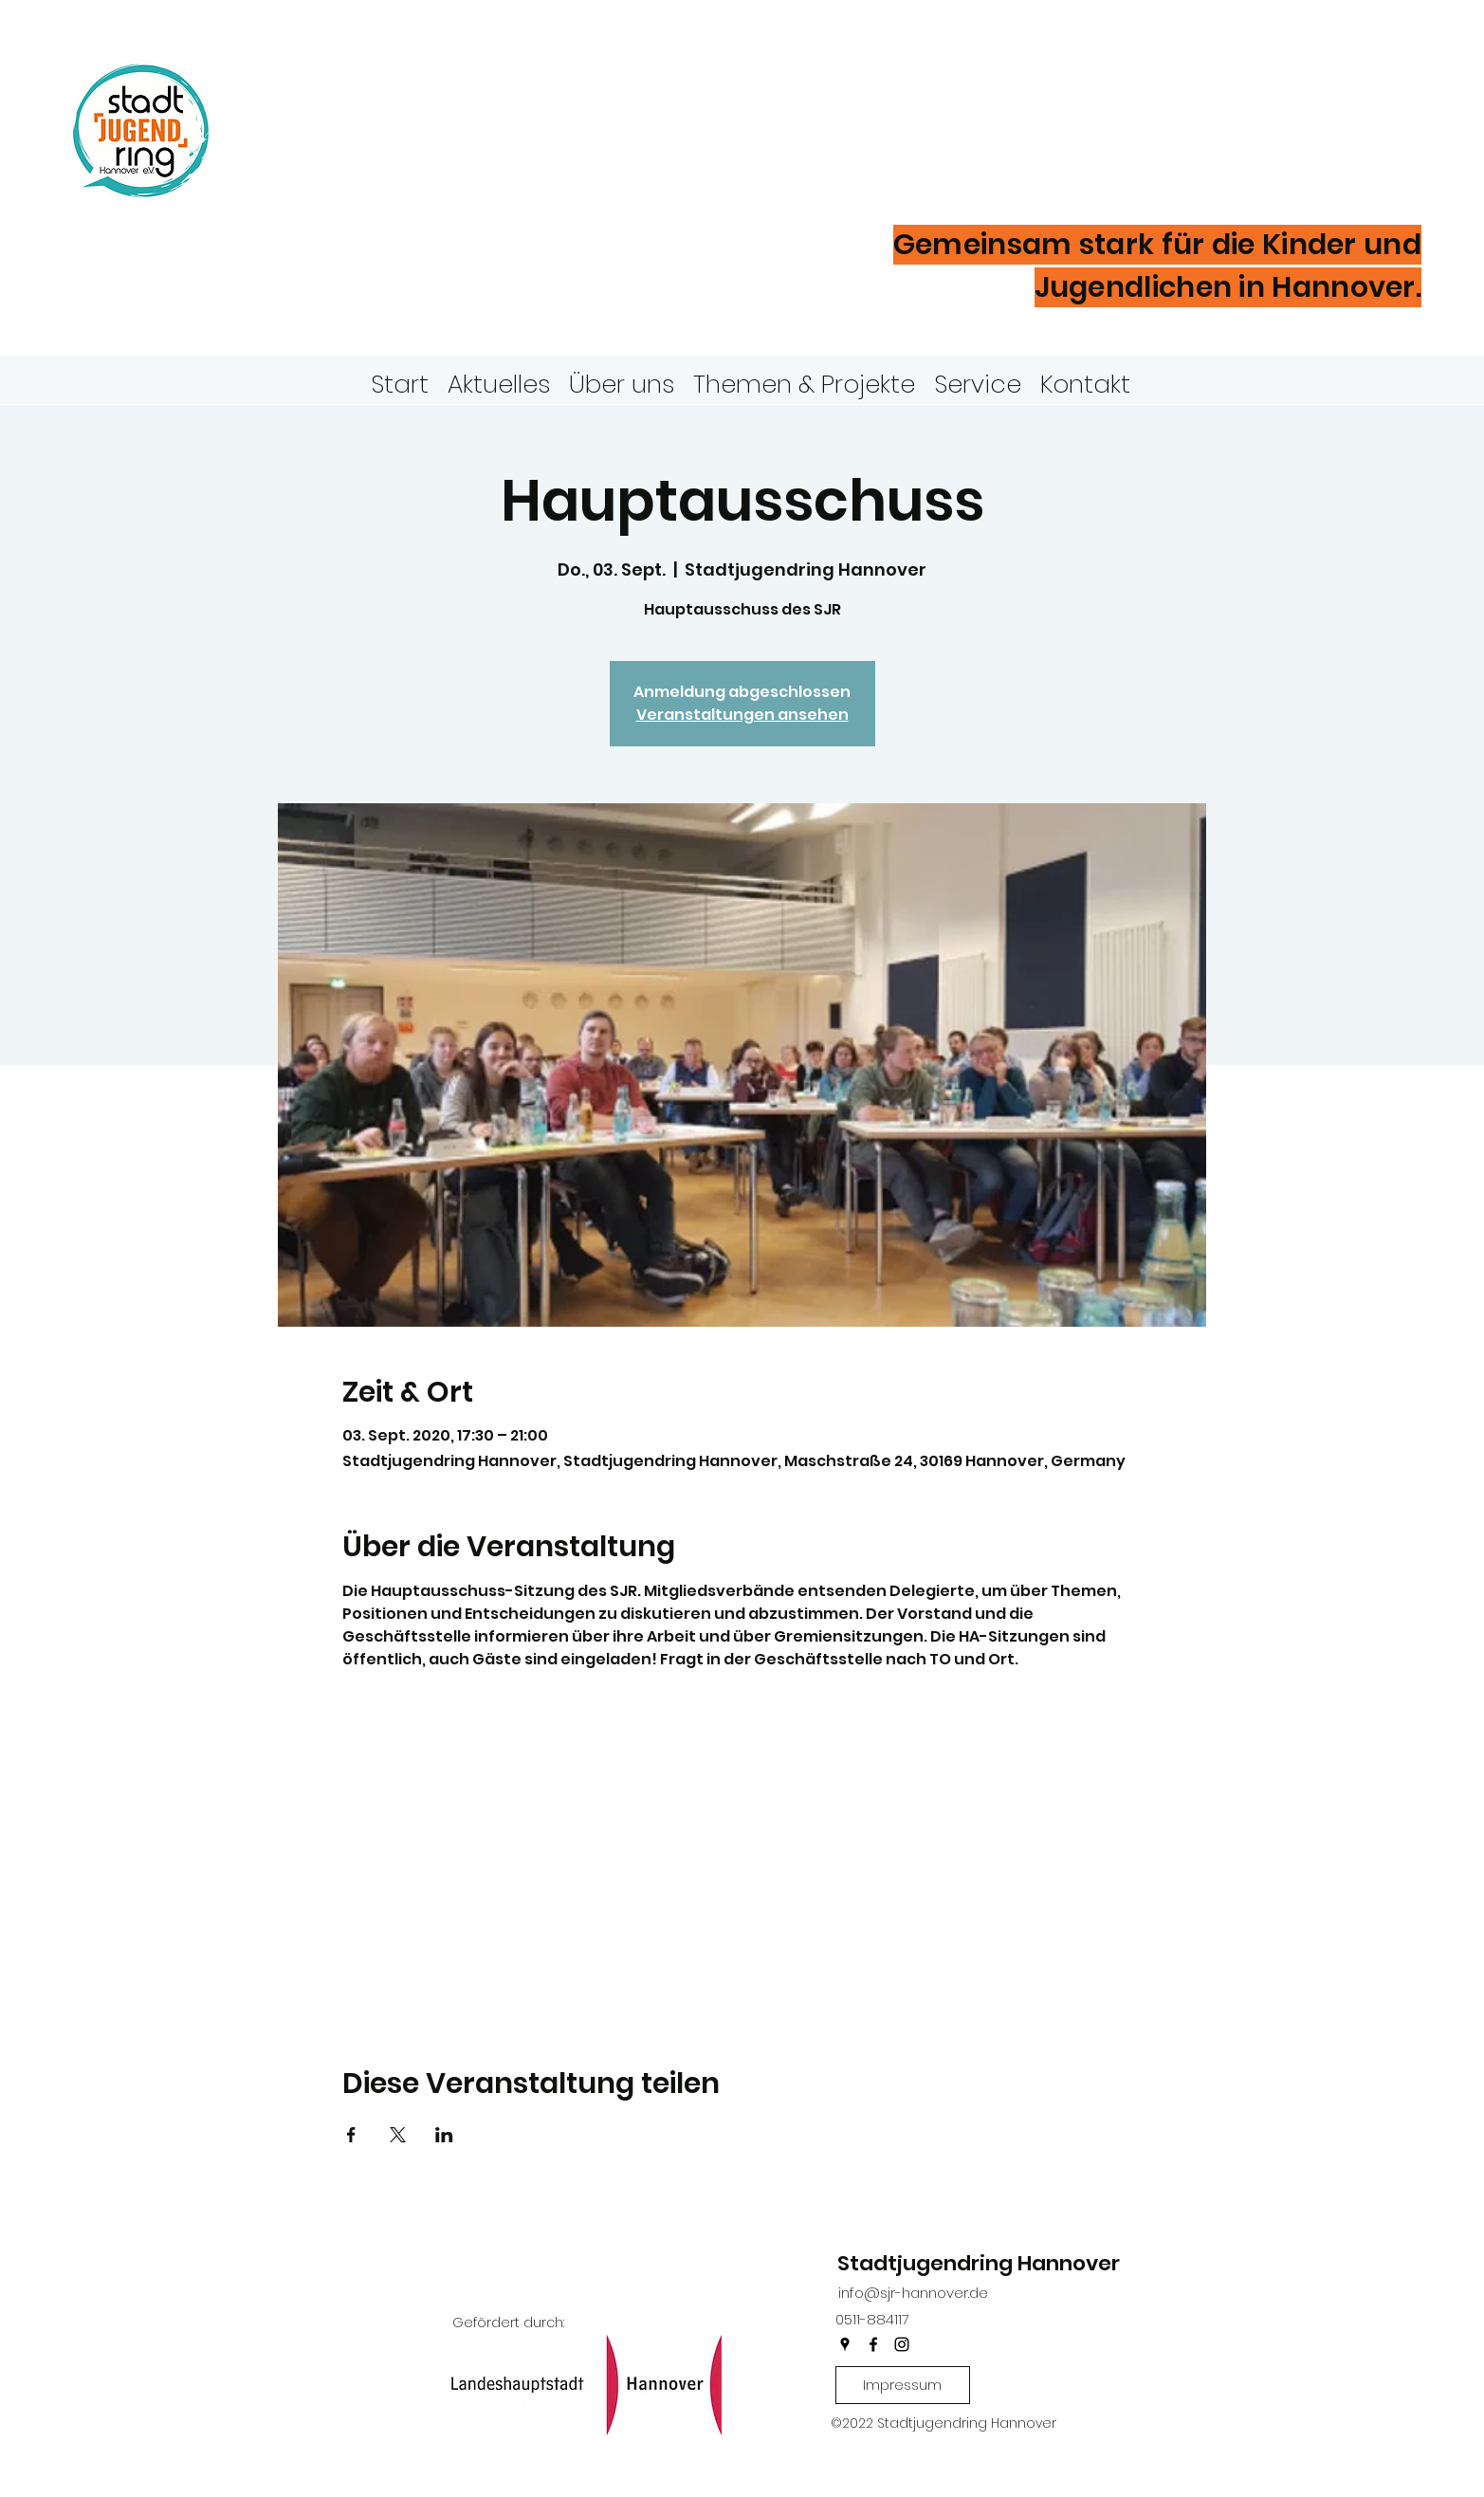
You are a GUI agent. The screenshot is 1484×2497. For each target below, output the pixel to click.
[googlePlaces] (844, 2344)
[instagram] (901, 2344)
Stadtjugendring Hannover (978, 2263)
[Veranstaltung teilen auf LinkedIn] (444, 2134)
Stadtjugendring (439, 99)
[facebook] (873, 2344)
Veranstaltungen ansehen (742, 714)
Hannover (360, 160)
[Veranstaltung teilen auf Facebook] (351, 2134)
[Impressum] (902, 2385)
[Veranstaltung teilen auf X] (398, 2134)
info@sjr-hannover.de (913, 2293)
